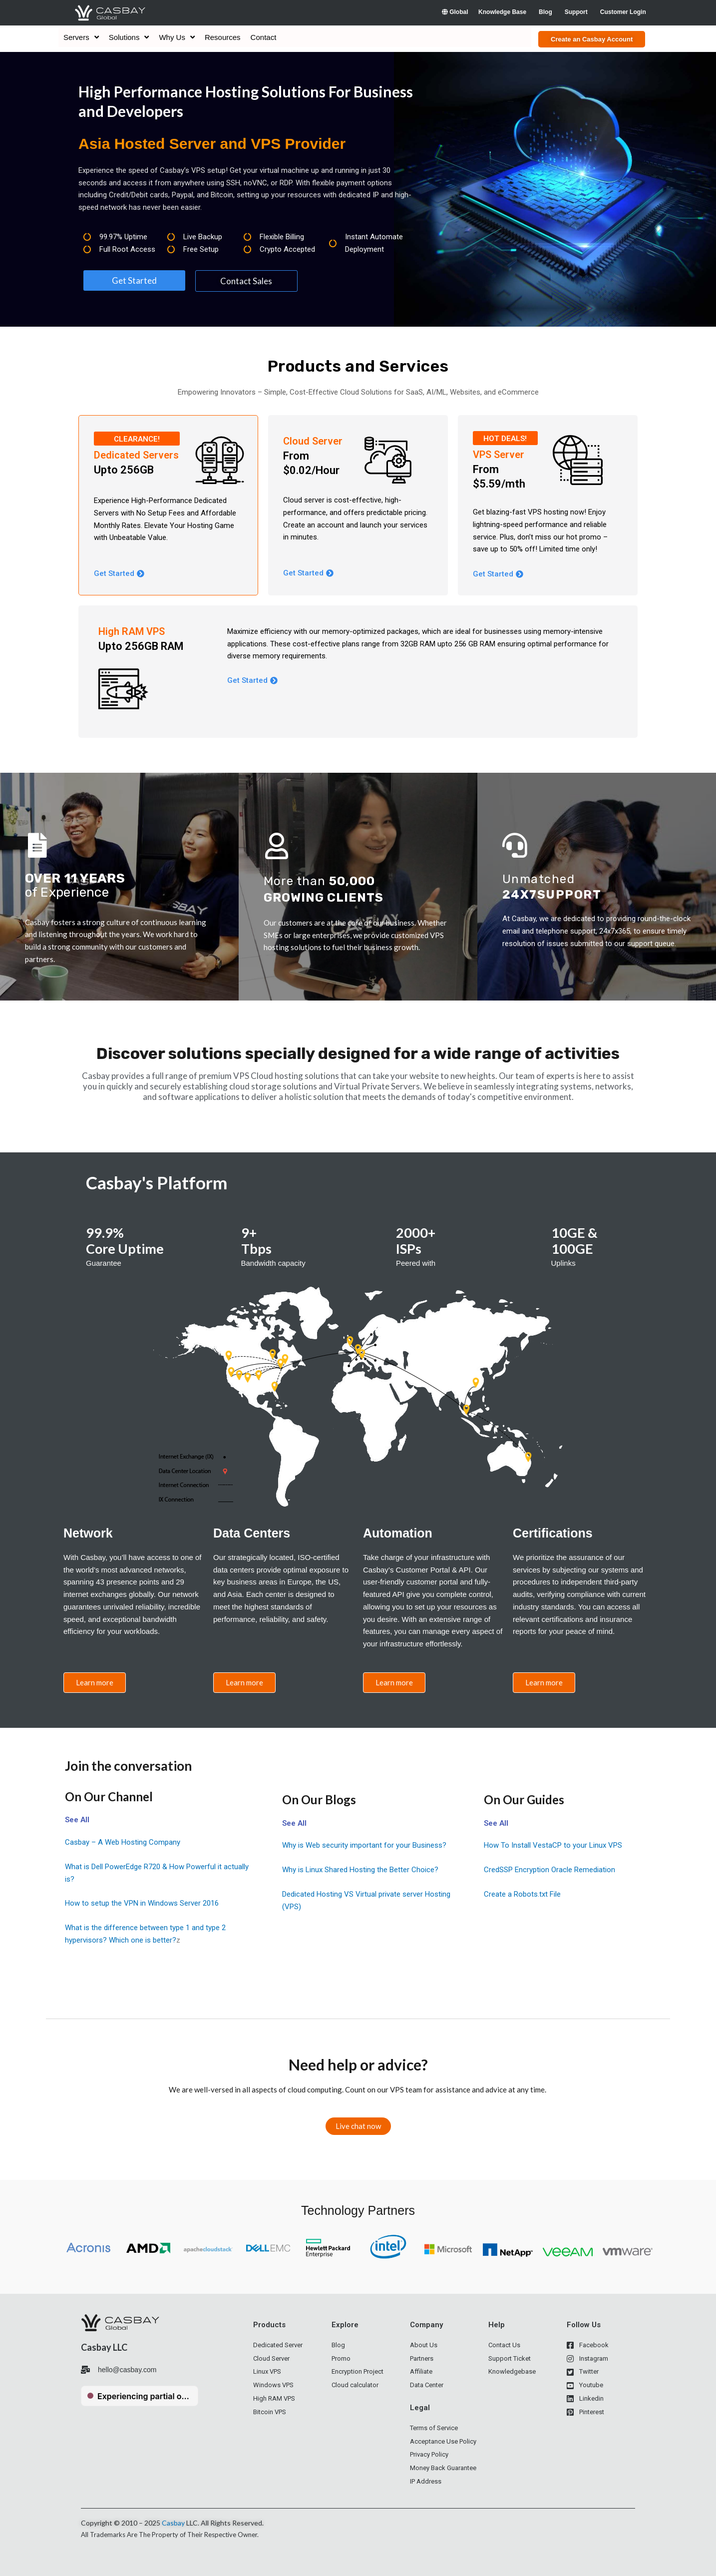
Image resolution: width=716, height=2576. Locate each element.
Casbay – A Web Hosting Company (122, 1842)
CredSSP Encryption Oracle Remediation (549, 1869)
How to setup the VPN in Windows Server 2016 (142, 1903)
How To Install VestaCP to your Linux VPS (553, 1845)
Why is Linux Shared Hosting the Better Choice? (360, 1869)
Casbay (173, 2523)
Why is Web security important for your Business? (364, 1845)
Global (455, 11)
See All (77, 1819)
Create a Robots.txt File (522, 1894)
